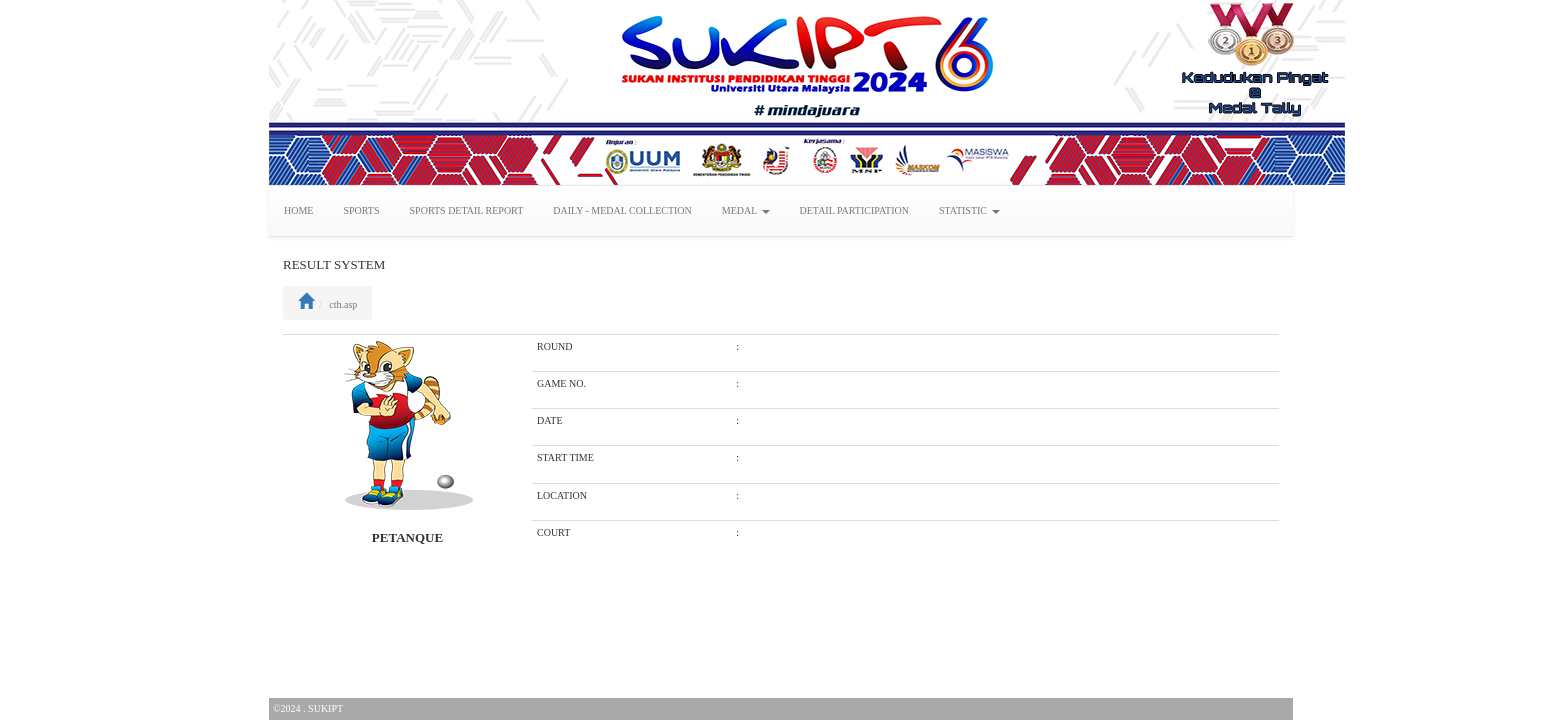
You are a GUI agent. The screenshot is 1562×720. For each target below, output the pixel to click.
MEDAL (746, 210)
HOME (298, 210)
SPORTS (361, 210)
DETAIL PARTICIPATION (854, 210)
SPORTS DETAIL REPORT (467, 210)
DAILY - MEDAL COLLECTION (622, 210)
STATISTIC (969, 210)
